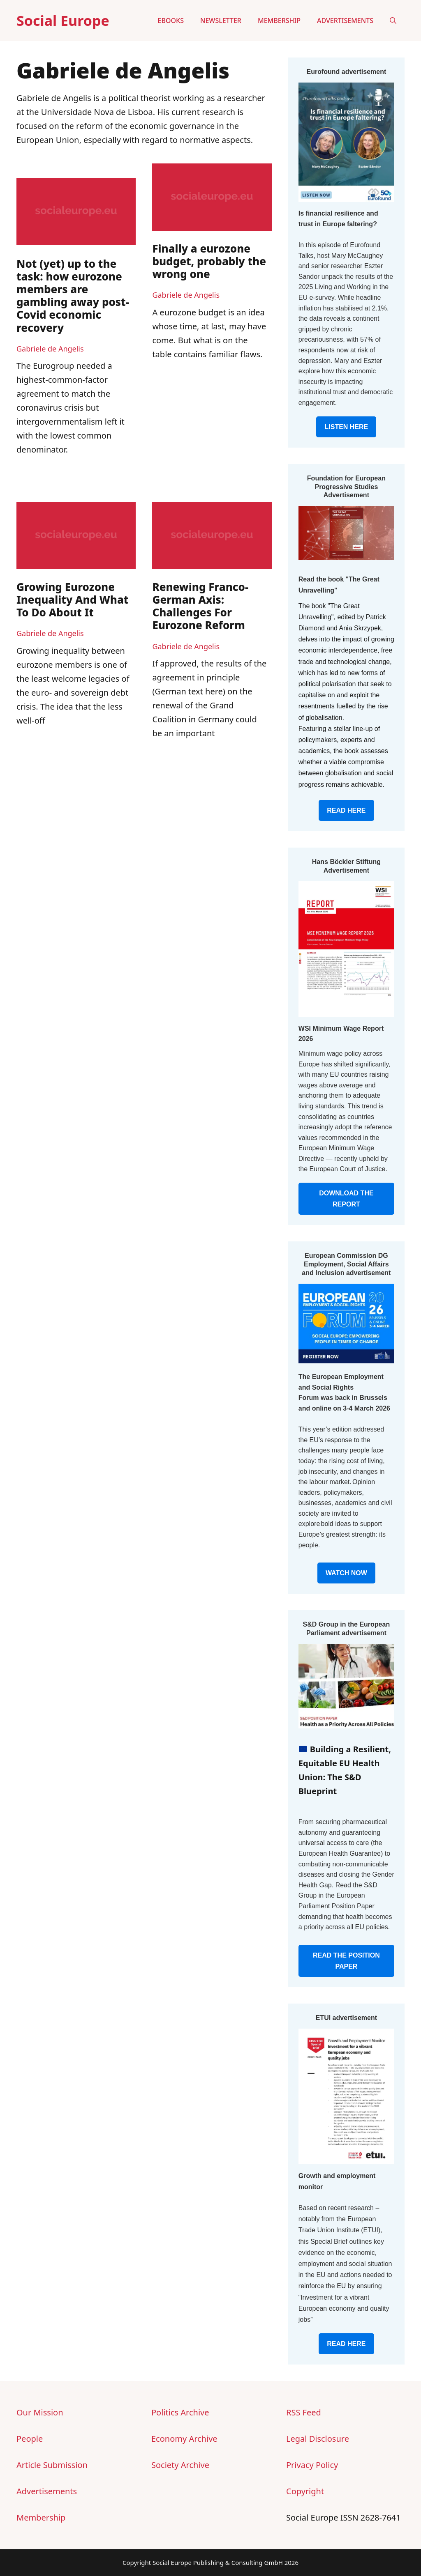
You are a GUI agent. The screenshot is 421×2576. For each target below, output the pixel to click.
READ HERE (346, 810)
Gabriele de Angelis (50, 349)
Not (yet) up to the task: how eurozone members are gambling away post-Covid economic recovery (72, 295)
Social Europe (62, 20)
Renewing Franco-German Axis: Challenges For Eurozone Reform (200, 606)
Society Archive (180, 2464)
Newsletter (220, 20)
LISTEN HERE (346, 426)
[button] (393, 20)
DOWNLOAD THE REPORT (346, 1199)
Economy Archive (184, 2438)
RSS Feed (303, 2412)
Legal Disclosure (317, 2438)
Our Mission (39, 2412)
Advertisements (345, 20)
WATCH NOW (346, 1572)
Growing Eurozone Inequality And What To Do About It (72, 599)
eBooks (171, 20)
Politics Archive (180, 2412)
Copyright (305, 2491)
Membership (279, 20)
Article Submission (52, 2464)
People (29, 2438)
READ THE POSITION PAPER (346, 1961)
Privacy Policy (312, 2464)
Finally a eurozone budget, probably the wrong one (209, 261)
